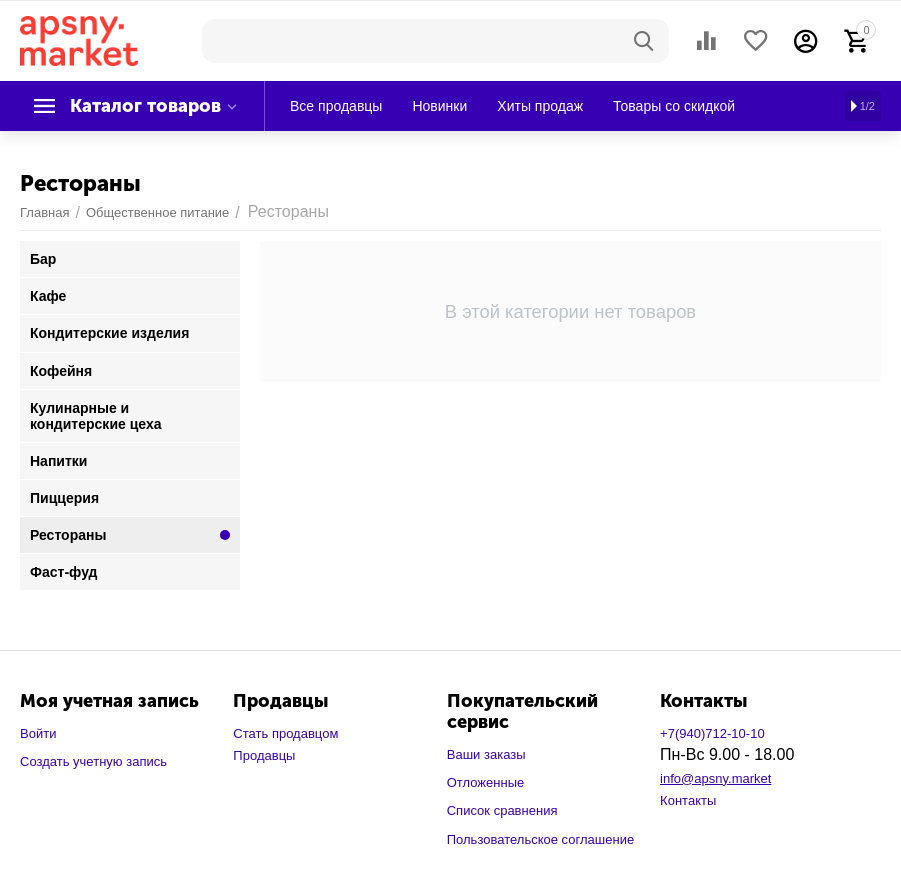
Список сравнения (502, 810)
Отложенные (486, 782)
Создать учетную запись (93, 761)
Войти (38, 733)
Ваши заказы (486, 754)
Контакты (688, 800)
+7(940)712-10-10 (712, 733)
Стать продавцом (285, 733)
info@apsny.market (715, 778)
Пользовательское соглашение (540, 839)
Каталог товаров (145, 106)
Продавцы (264, 755)
